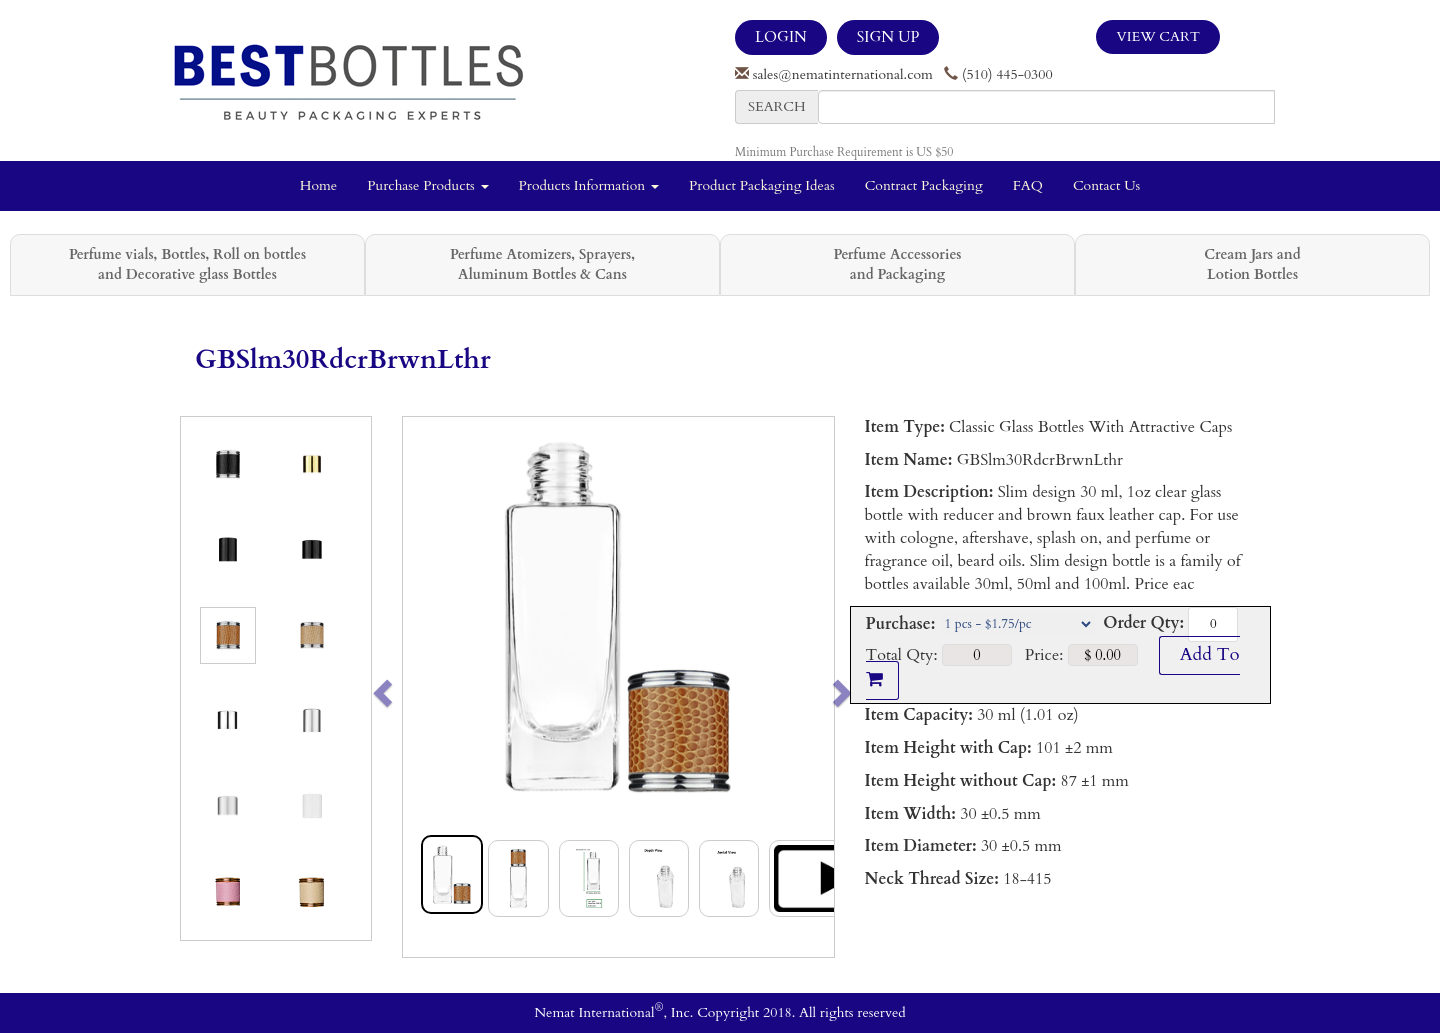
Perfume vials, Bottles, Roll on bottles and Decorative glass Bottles (187, 264)
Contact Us (1106, 185)
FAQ (1028, 185)
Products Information (589, 185)
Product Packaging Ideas (762, 185)
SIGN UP (888, 37)
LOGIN (781, 37)
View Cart (1158, 36)
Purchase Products (427, 185)
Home (318, 185)
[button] (424, 687)
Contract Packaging (924, 185)
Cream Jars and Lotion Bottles (1252, 264)
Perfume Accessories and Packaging (897, 264)
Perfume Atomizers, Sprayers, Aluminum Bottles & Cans (542, 264)
